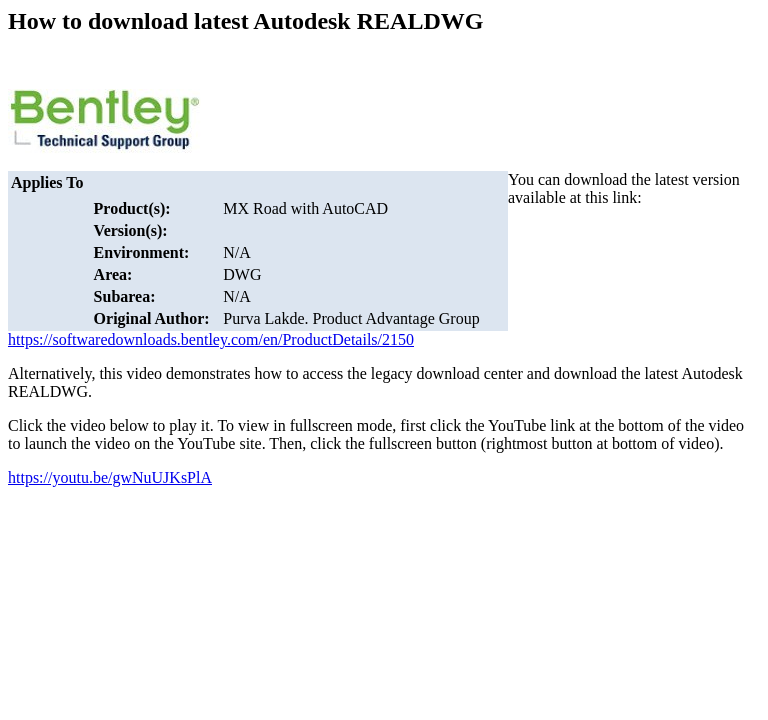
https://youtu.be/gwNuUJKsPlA (110, 477)
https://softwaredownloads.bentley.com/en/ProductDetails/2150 (211, 339)
